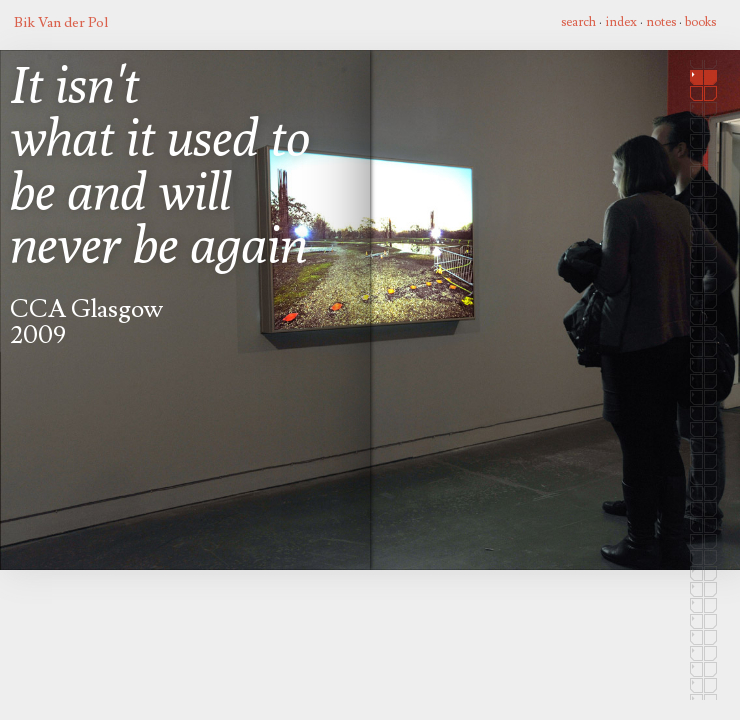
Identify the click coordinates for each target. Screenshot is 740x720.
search (578, 22)
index (621, 22)
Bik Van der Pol (61, 22)
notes (661, 22)
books (700, 22)
